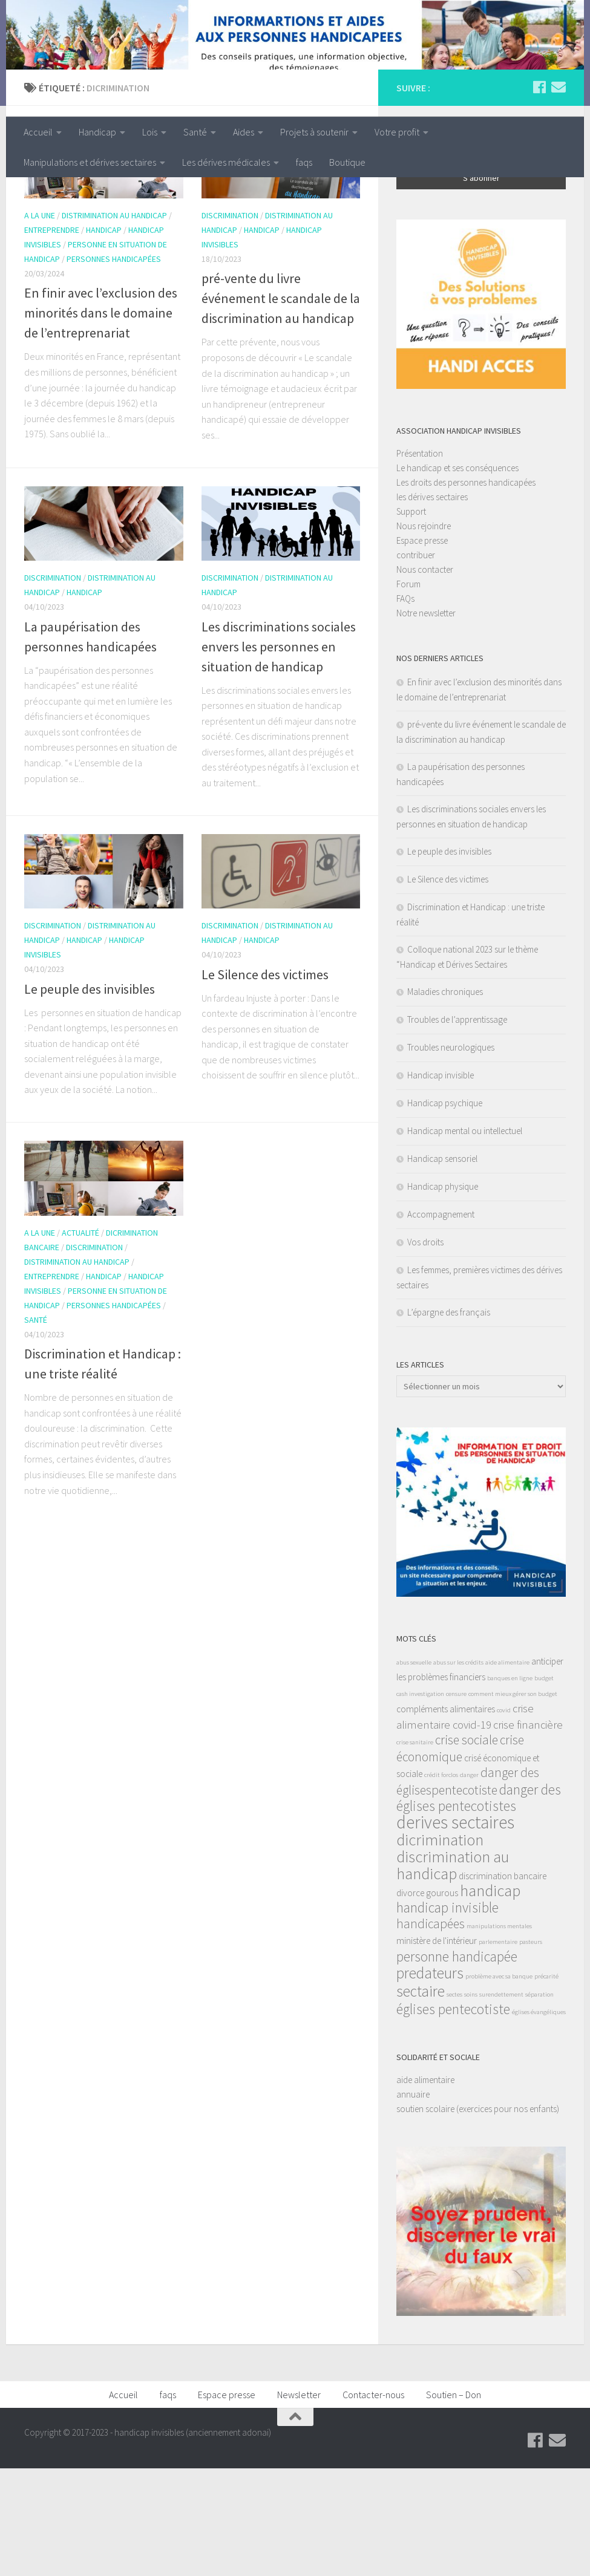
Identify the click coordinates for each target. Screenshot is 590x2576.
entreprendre (51, 338)
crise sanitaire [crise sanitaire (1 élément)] (414, 1850)
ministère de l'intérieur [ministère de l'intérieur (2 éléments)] (436, 2048)
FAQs (405, 706)
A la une (39, 323)
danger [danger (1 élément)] (469, 1882)
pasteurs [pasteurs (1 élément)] (530, 2049)
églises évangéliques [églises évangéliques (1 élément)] (539, 2120)
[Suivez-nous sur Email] (558, 194)
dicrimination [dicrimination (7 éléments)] (439, 1947)
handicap (104, 338)
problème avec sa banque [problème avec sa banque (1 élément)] (499, 2084)
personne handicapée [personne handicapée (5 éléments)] (456, 2064)
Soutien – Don (453, 2502)
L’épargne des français (448, 1420)
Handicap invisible (440, 1183)
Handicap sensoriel (442, 1266)
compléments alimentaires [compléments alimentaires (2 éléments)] (445, 1816)
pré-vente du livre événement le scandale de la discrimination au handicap (281, 406)
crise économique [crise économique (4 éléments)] (460, 1856)
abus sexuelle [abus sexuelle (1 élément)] (413, 1770)
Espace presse (422, 648)
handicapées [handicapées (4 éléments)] (430, 2031)
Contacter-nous (373, 2502)
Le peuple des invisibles (89, 1096)
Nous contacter (424, 677)
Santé (195, 132)
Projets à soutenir (314, 132)
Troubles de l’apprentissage (457, 1127)
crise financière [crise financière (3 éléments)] (528, 1832)
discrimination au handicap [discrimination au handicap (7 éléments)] (452, 1972)
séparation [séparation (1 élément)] (539, 2102)
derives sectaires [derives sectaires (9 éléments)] (455, 1930)
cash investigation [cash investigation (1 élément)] (420, 1801)
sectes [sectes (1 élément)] (454, 2102)
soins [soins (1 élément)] (470, 2102)
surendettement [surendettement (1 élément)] (501, 2102)
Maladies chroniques (445, 1099)
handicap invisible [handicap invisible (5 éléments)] (447, 2015)
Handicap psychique (444, 1210)
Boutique (347, 162)
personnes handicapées (114, 367)
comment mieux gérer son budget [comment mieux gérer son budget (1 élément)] (512, 1801)
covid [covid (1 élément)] (504, 1818)
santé (35, 1427)
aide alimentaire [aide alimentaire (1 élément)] (507, 1770)
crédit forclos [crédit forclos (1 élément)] (441, 1882)
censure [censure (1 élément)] (456, 1801)
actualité (80, 1340)
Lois (149, 132)
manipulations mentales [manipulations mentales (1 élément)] (499, 2034)
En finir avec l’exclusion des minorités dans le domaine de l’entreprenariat (100, 421)
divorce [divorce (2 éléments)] (410, 2000)
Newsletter (299, 2502)
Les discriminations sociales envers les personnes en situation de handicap (279, 754)
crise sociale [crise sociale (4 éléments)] (466, 1847)
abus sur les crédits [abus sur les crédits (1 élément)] (458, 1770)
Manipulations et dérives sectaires (90, 162)
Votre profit (397, 132)
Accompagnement (440, 1322)
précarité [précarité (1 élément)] (546, 2084)
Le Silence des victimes (265, 1082)
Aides (243, 132)
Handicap (97, 132)
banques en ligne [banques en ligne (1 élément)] (510, 1786)
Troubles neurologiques (450, 1155)
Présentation (419, 561)
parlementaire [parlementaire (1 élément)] (498, 2049)
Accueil (38, 132)
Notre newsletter (426, 720)
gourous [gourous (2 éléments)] (442, 2000)
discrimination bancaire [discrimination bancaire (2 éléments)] (502, 1983)
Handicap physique (442, 1294)
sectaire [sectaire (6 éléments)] (420, 2098)
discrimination (230, 323)
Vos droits (425, 1349)
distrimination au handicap (114, 323)
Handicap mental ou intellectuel (464, 1238)
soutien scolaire (425, 2216)
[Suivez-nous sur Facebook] (539, 194)
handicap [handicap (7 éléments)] (490, 1998)
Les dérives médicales (226, 162)
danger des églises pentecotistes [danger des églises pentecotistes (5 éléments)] (478, 1905)
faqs (304, 162)
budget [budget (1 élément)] (544, 1786)
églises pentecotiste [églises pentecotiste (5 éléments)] (453, 2116)
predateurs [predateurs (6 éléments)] (430, 2080)
